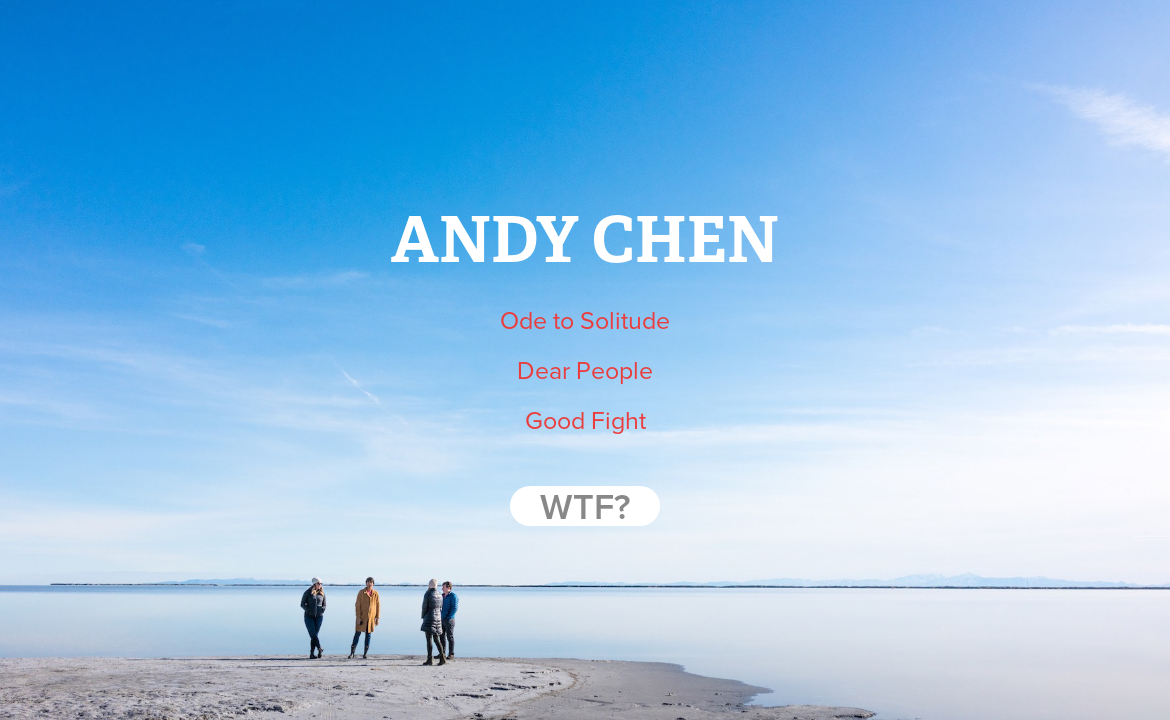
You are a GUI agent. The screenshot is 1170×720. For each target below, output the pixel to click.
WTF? (585, 506)
